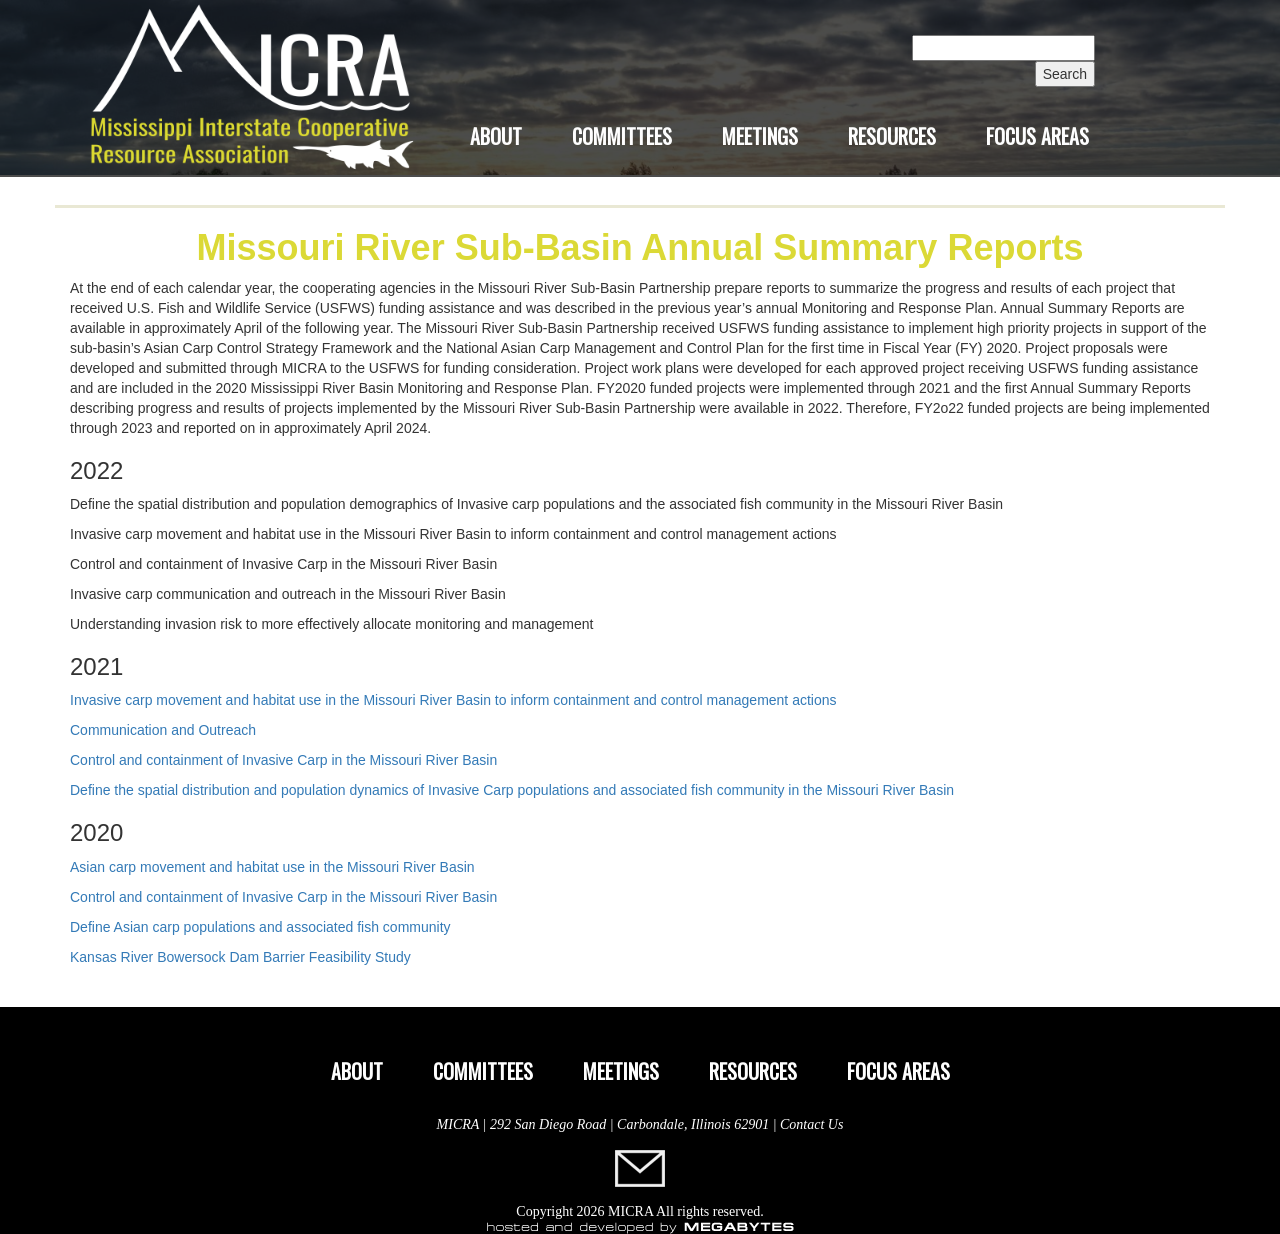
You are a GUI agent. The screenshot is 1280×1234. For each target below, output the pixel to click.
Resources (892, 136)
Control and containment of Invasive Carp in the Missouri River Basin (283, 760)
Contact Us (811, 1124)
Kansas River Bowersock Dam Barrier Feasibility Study (240, 957)
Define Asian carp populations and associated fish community (260, 927)
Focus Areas (1037, 136)
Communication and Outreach (163, 730)
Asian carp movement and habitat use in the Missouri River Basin (272, 867)
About (496, 136)
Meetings (760, 136)
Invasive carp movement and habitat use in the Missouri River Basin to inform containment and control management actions (453, 700)
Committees (622, 136)
